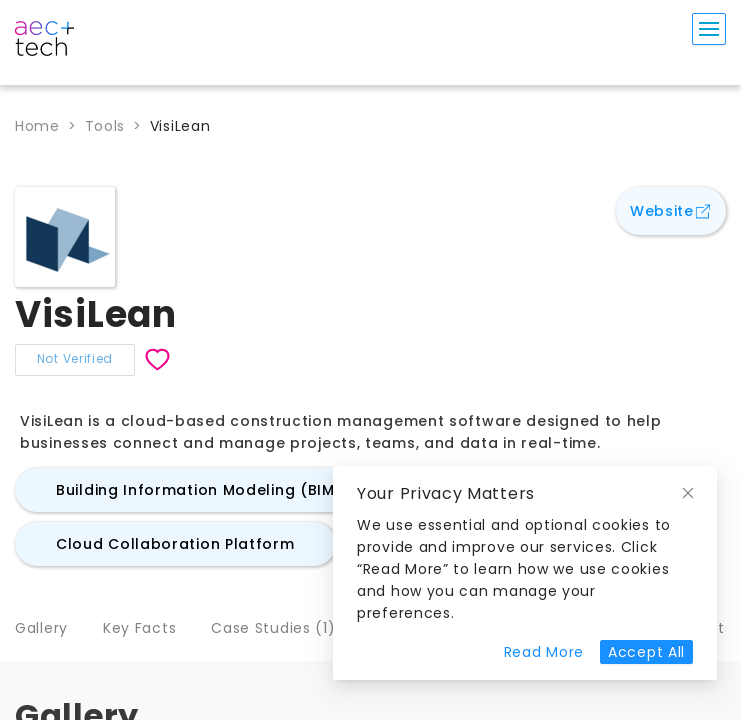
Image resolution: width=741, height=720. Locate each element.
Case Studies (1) (273, 628)
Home (37, 126)
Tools (105, 126)
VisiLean (180, 126)
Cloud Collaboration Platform (175, 544)
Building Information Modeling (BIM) (199, 490)
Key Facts (139, 628)
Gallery (41, 628)
